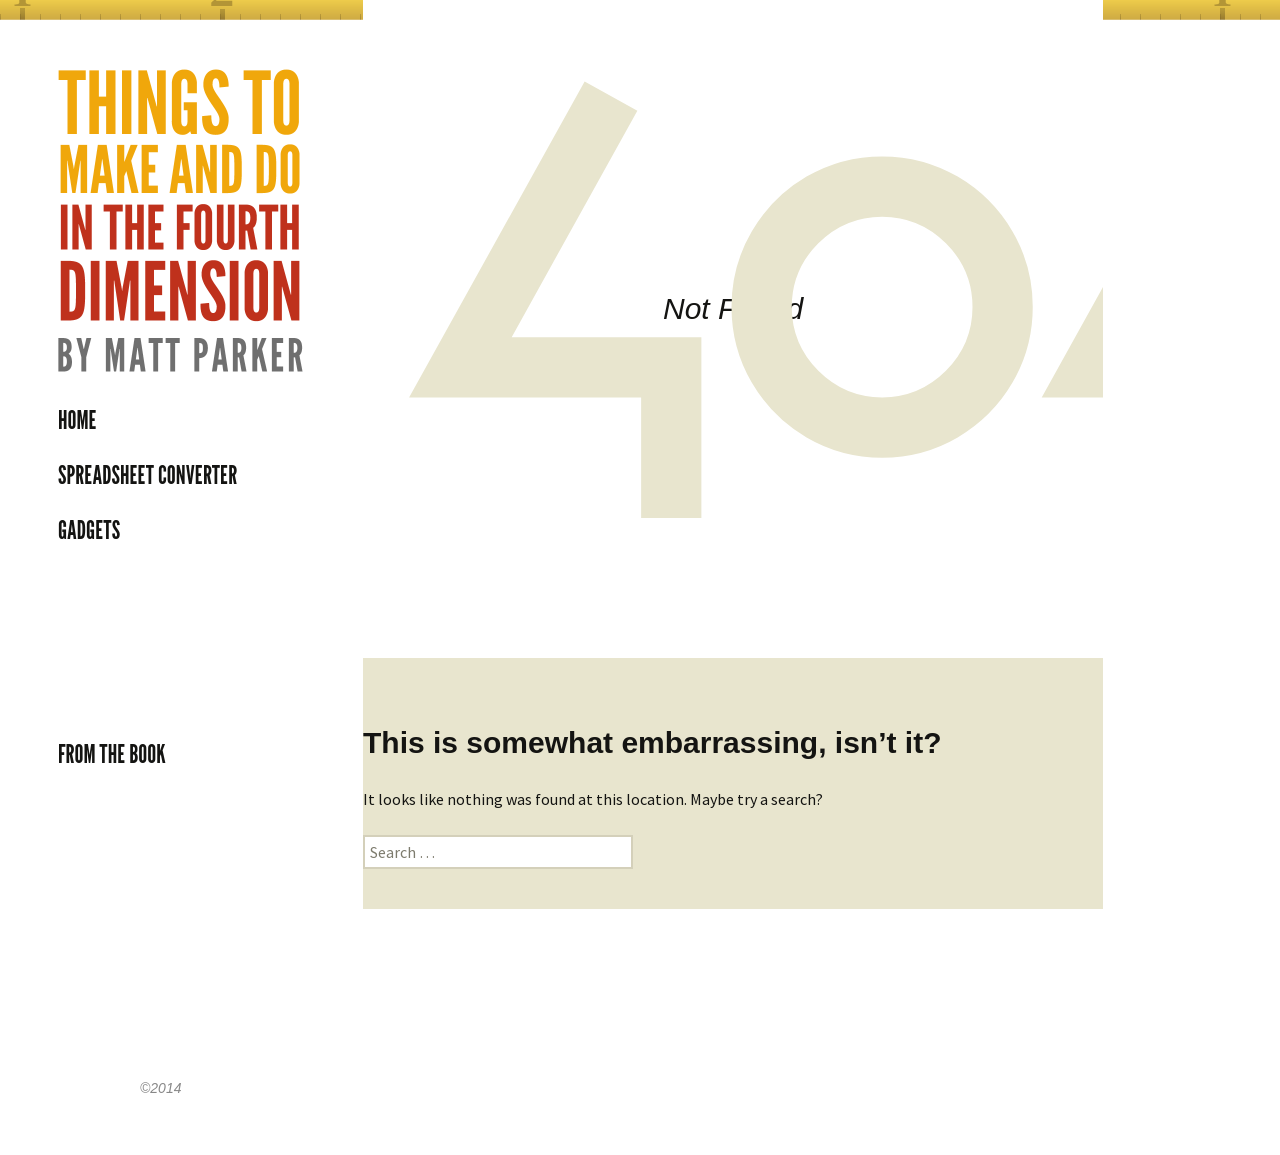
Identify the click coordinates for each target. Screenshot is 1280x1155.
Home (77, 420)
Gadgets (89, 530)
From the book (112, 754)
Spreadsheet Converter (147, 475)
